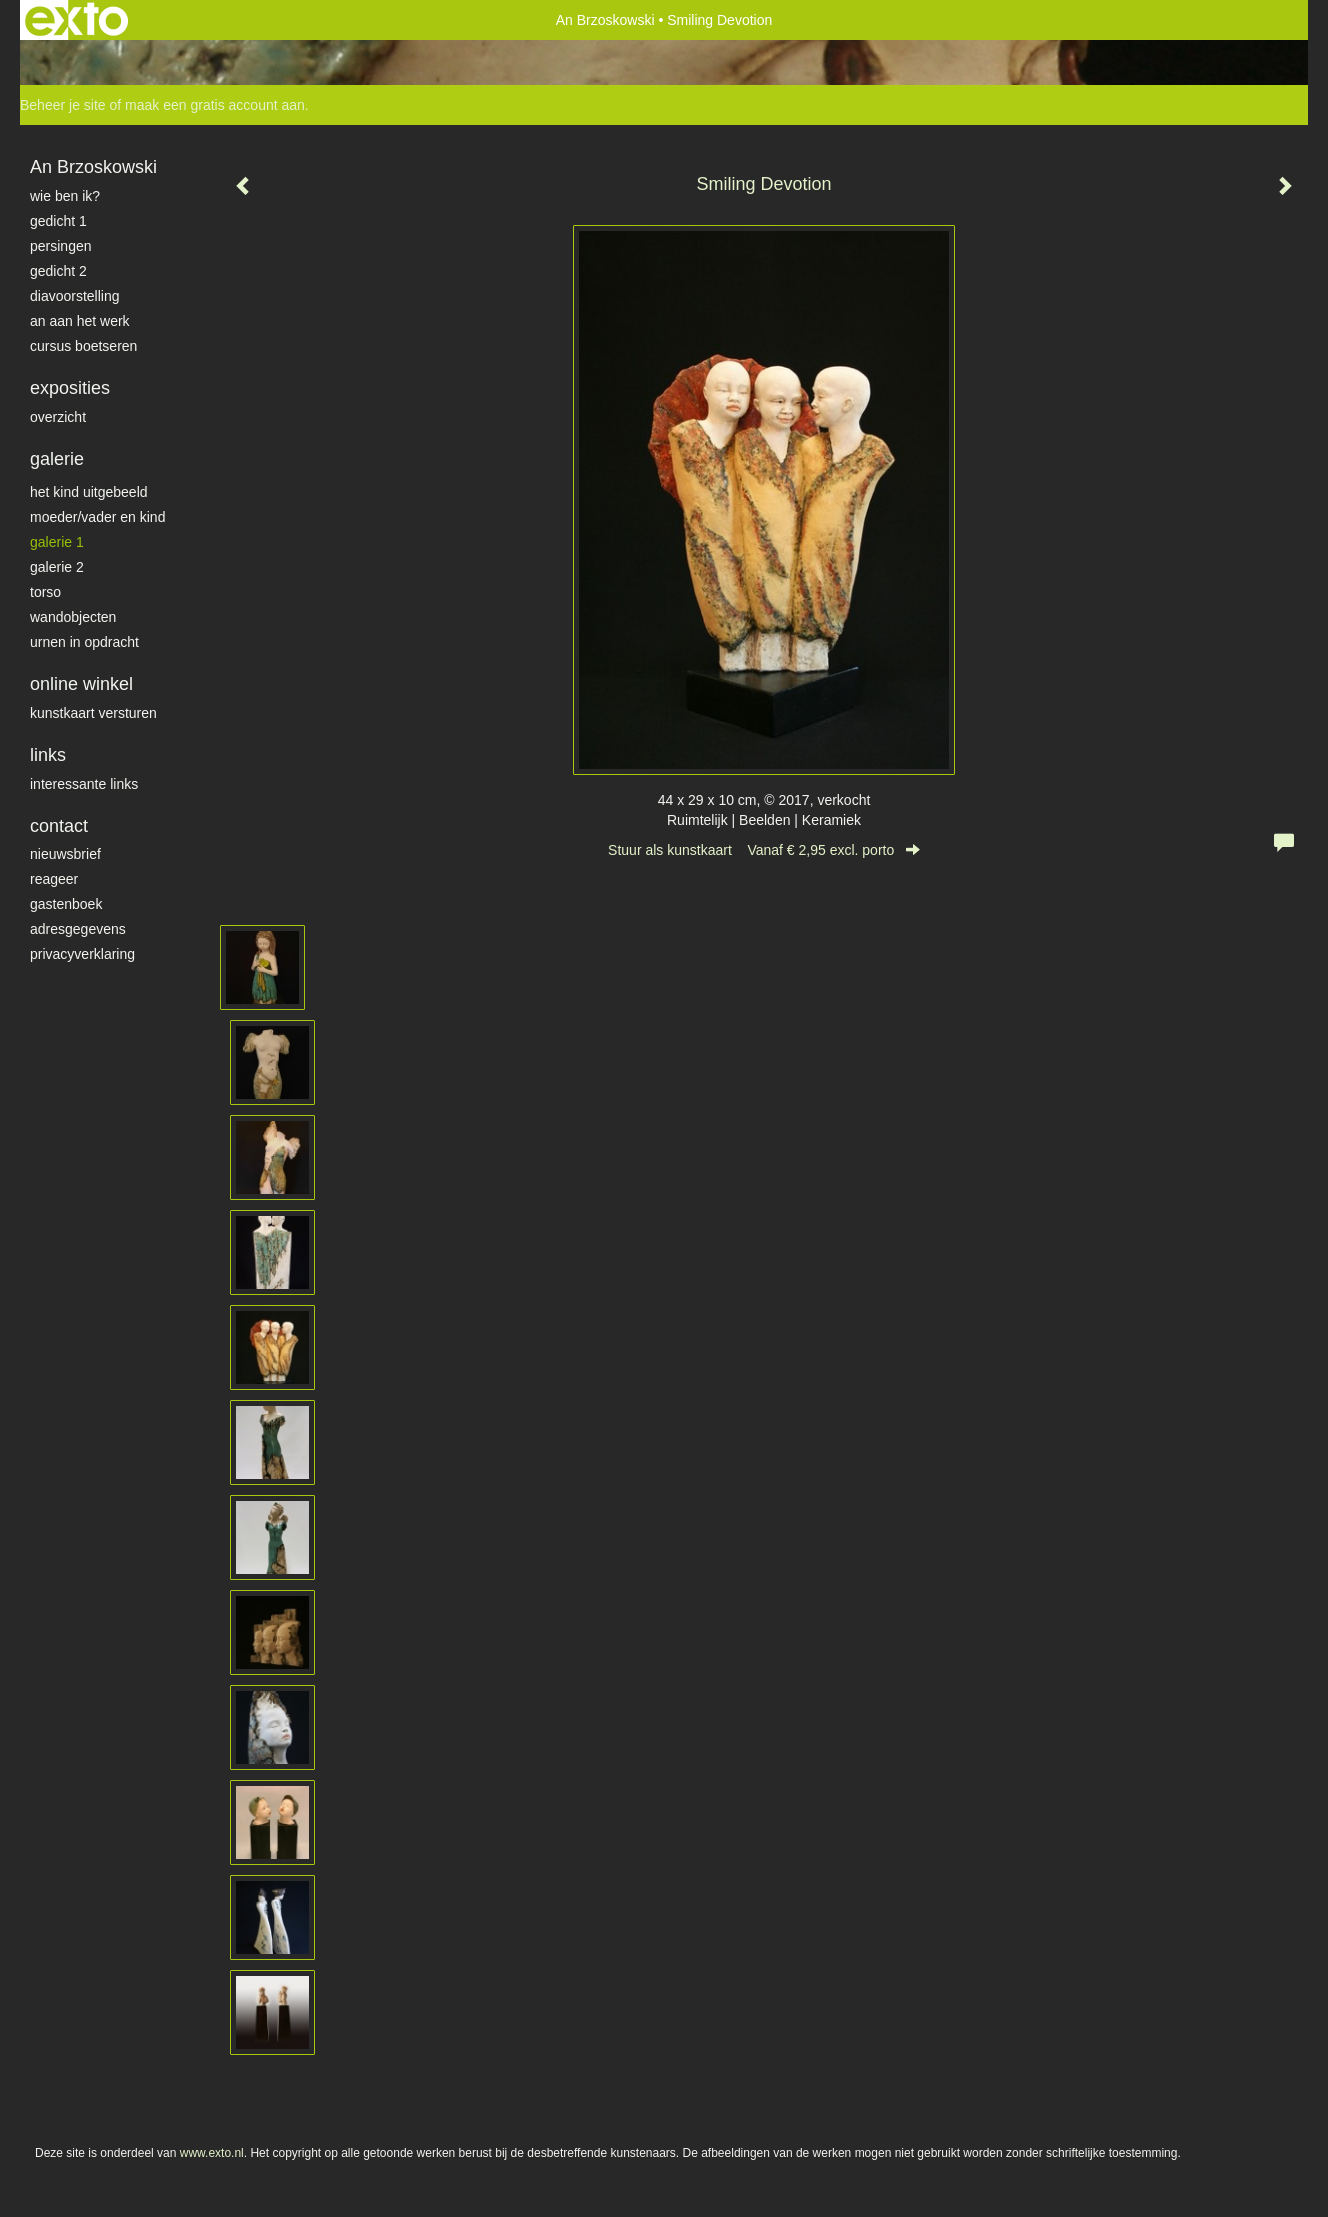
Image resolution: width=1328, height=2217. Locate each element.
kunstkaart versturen (93, 713)
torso (45, 592)
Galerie (57, 459)
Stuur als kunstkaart (764, 850)
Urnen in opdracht (84, 642)
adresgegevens (78, 929)
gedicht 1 (58, 221)
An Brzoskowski (605, 20)
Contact (59, 826)
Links (48, 755)
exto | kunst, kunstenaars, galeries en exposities (76, 20)
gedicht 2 (58, 271)
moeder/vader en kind (97, 517)
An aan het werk (80, 321)
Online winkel (81, 684)
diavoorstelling (75, 296)
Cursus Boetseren (83, 346)
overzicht (58, 417)
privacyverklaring (82, 954)
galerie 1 (57, 542)
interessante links (84, 784)
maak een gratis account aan (215, 105)
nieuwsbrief (65, 854)
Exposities (70, 388)
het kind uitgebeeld (89, 492)
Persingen (61, 246)
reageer (54, 879)
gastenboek (66, 904)
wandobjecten (73, 617)
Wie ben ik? (65, 196)
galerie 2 (57, 567)
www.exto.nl (212, 2153)
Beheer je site (63, 105)
